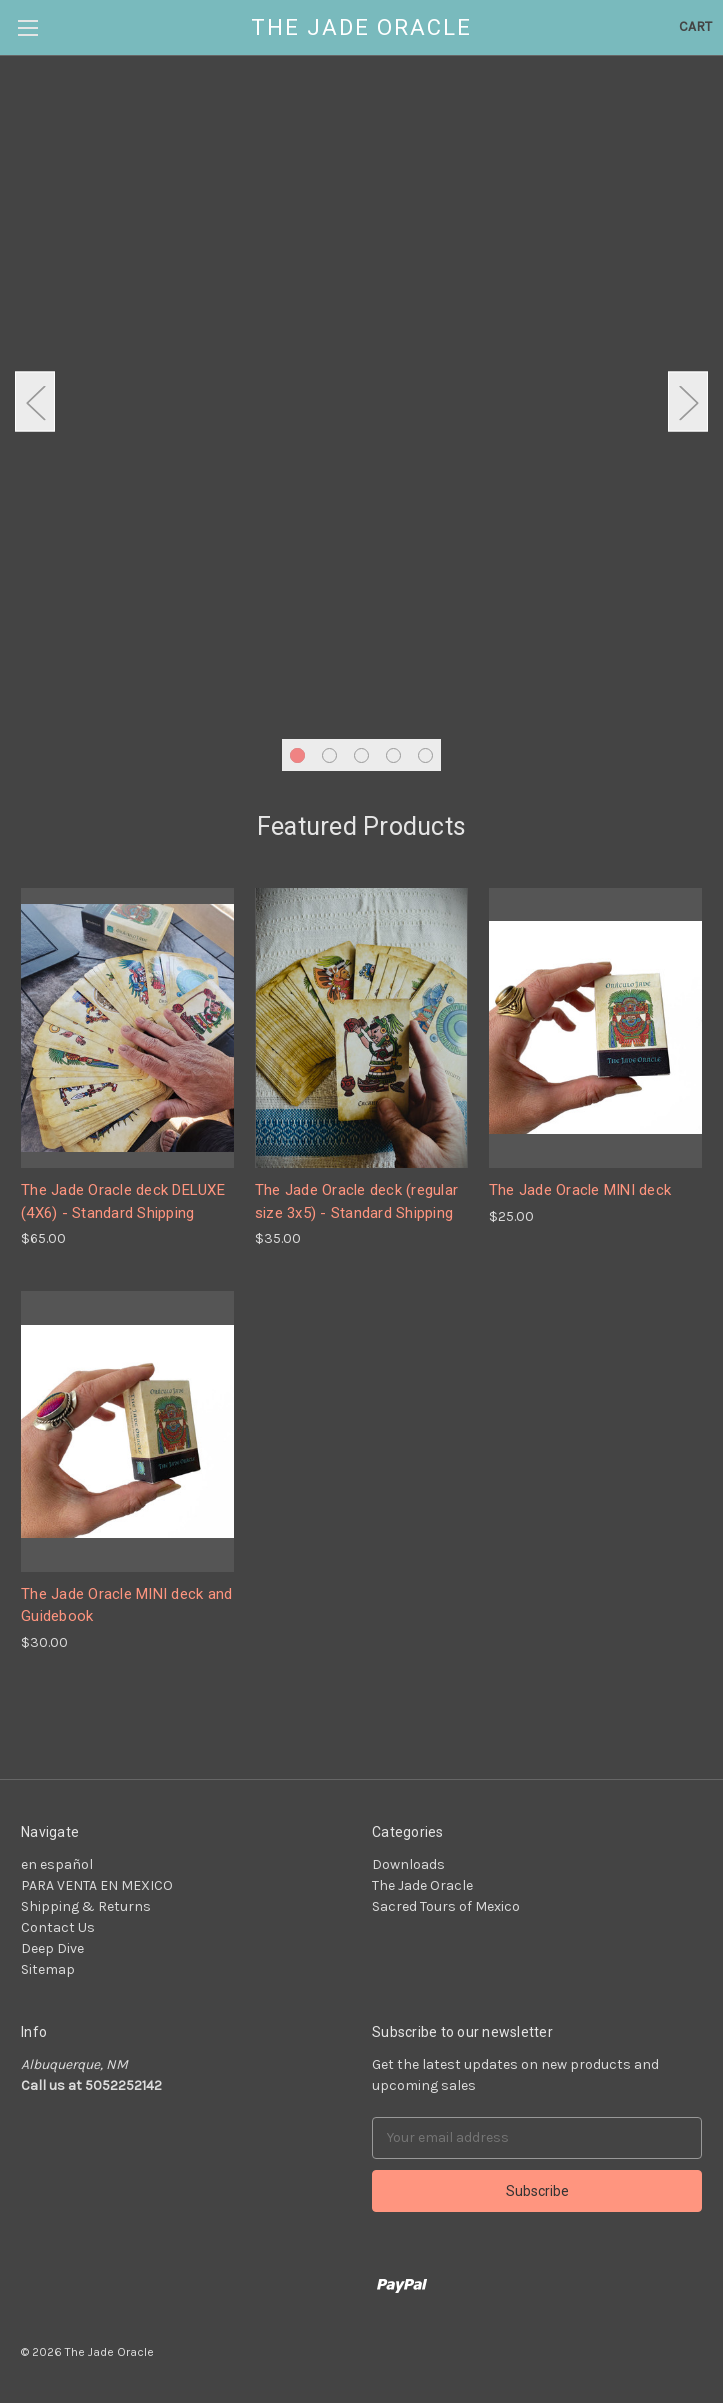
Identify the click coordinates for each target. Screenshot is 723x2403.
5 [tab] (425, 755)
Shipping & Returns (86, 1906)
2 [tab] (329, 755)
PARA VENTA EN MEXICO (97, 1885)
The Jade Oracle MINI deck (580, 1190)
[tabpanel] (361, 379)
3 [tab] (361, 755)
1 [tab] (297, 755)
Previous (35, 401)
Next (688, 401)
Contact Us (58, 1927)
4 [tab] (393, 755)
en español (57, 1864)
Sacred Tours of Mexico (446, 1906)
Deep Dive (52, 1948)
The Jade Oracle (422, 1885)
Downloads (408, 1864)
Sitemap (48, 1969)
